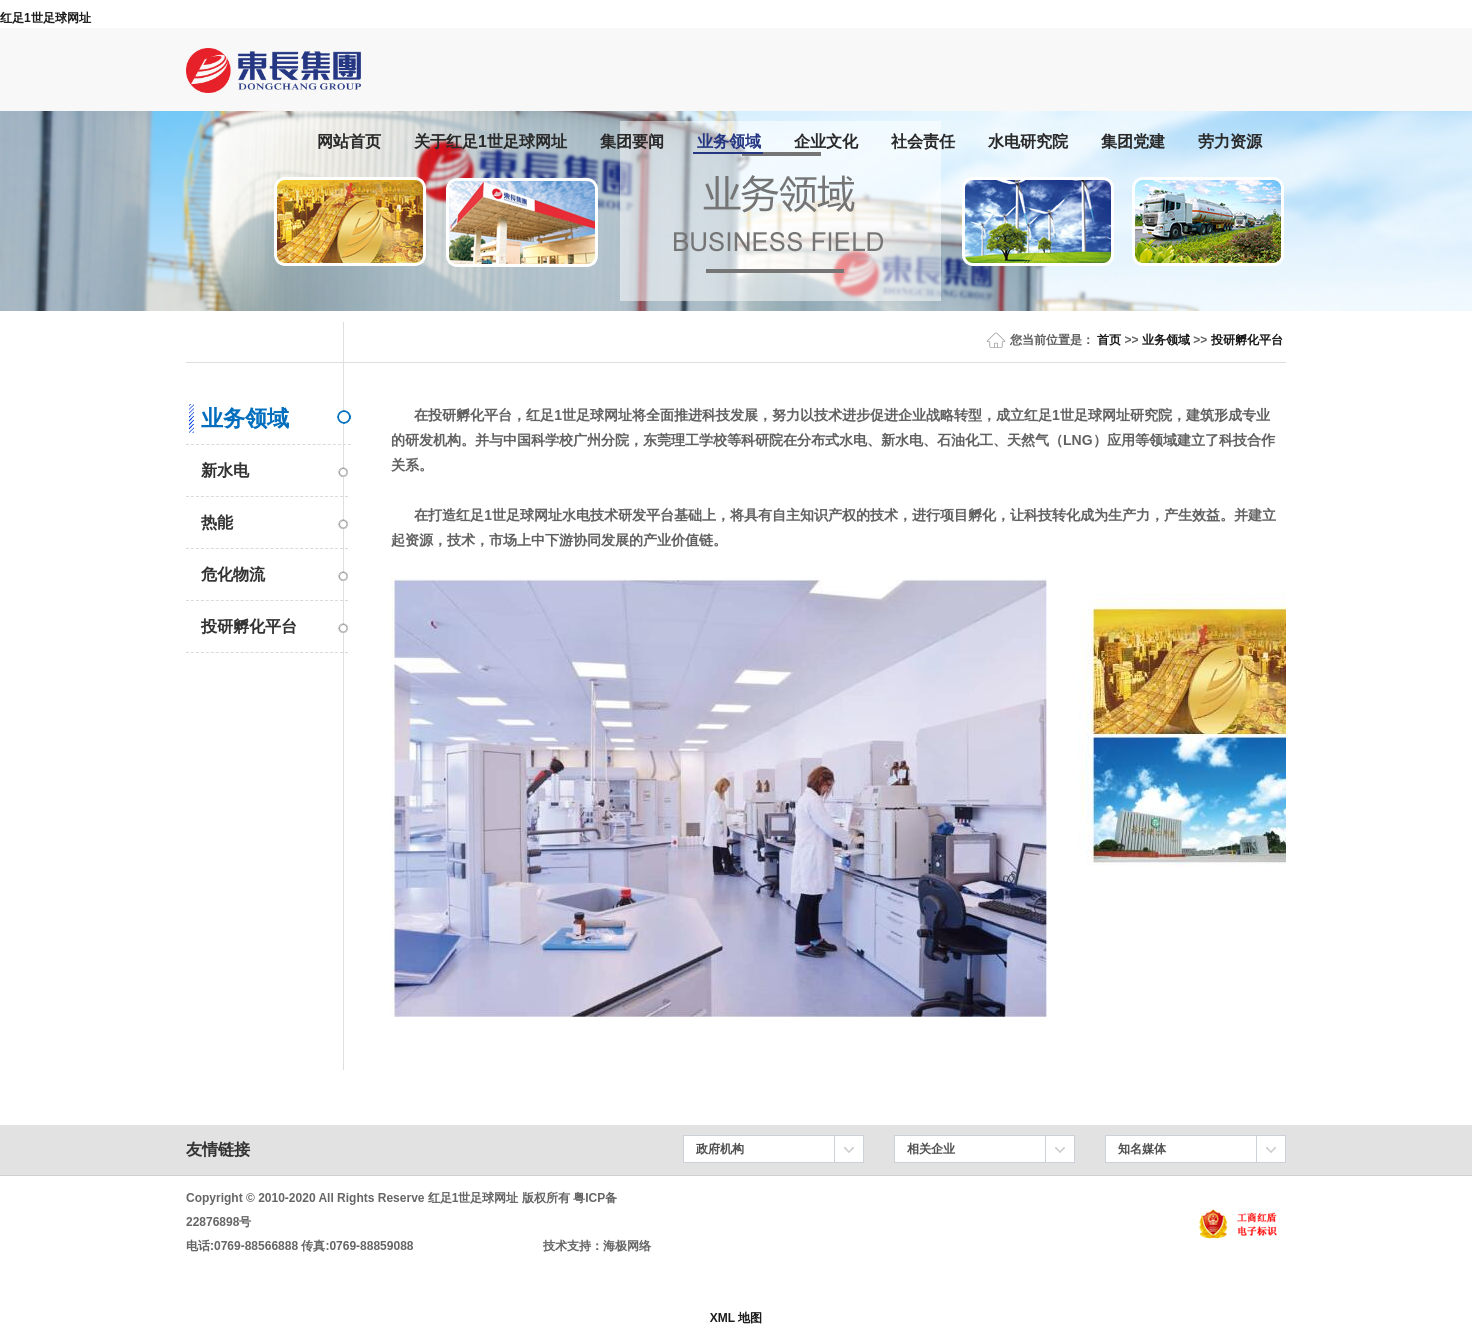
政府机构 (720, 1149)
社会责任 (923, 141)
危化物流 (233, 574)
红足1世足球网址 (45, 18)
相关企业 (931, 1149)
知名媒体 (1142, 1149)
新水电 (225, 470)
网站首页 (349, 141)
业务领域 (729, 141)
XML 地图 (736, 1318)
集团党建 (1133, 141)
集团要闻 (632, 141)
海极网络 (627, 1246)
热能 (217, 522)
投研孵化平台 (1247, 340)
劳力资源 (1230, 141)
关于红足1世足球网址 (490, 141)
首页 (1109, 340)
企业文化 (826, 141)
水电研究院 (1028, 141)
